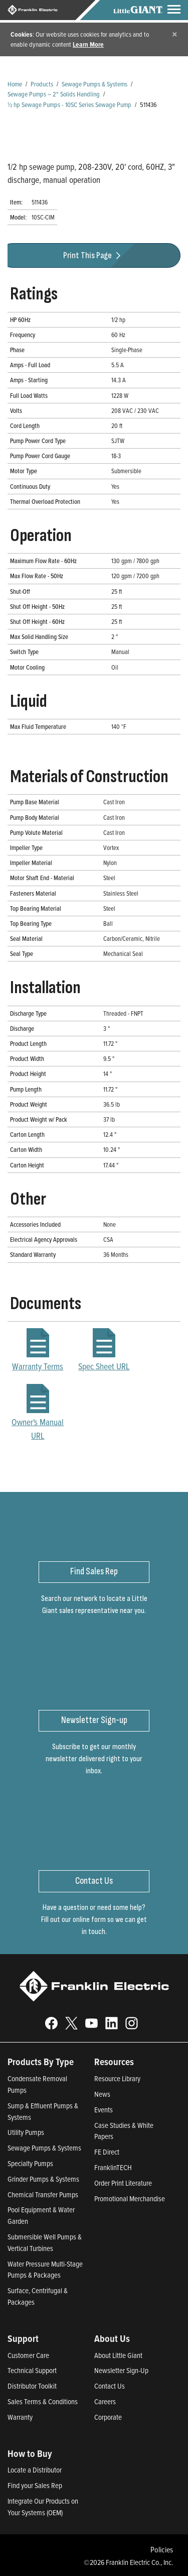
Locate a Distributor (35, 2469)
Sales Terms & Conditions (43, 2401)
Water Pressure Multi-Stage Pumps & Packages (45, 2270)
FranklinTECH (113, 2167)
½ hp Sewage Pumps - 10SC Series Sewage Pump (69, 104)
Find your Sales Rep (35, 2485)
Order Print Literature (123, 2183)
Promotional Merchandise (129, 2198)
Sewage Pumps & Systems (94, 83)
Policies (161, 2549)
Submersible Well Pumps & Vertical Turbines (45, 2242)
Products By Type (41, 2062)
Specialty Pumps (30, 2163)
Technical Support (32, 2370)
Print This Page (93, 255)
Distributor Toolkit (32, 2386)
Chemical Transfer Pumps (43, 2194)
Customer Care (28, 2355)
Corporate (108, 2417)
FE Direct (106, 2151)
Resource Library (117, 2078)
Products (42, 83)
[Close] (174, 34)
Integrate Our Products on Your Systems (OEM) (43, 2507)
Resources (114, 2062)
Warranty (20, 2417)
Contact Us (109, 2386)
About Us (112, 2338)
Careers (105, 2401)
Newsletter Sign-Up (121, 2370)
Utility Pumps (26, 2132)
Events (103, 2109)
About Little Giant (118, 2355)
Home (15, 83)
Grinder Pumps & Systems (43, 2179)
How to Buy (30, 2453)
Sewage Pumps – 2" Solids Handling (54, 93)
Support (23, 2338)
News (102, 2094)
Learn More (88, 44)
